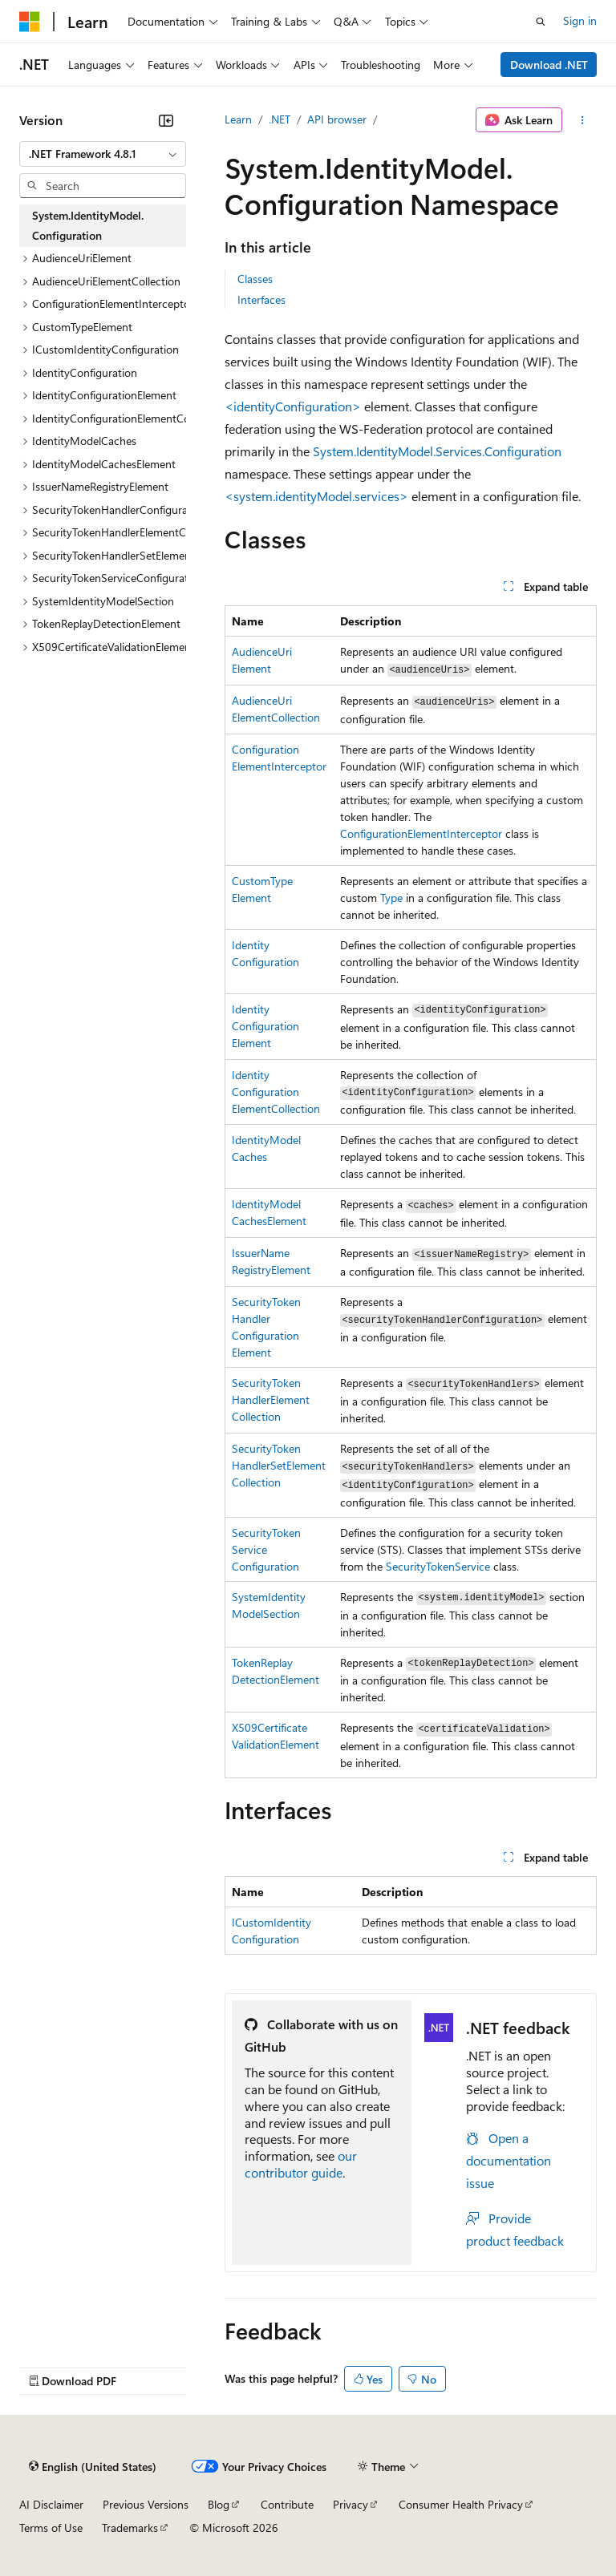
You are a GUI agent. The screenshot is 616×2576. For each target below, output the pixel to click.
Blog (218, 2504)
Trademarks (130, 2527)
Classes (255, 278)
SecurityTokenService (438, 1566)
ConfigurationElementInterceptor (421, 833)
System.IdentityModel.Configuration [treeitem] (88, 225)
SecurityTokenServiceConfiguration (266, 1549)
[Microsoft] (29, 21)
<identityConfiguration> (293, 406)
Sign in (580, 20)
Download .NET (549, 64)
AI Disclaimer (51, 2504)
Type (391, 897)
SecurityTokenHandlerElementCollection (271, 1399)
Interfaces (261, 299)
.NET (279, 119)
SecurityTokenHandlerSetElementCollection (279, 1465)
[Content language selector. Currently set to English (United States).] (92, 2467)
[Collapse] (166, 120)
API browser (337, 119)
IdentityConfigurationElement (265, 1025)
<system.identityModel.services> (316, 495)
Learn (238, 119)
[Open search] (541, 21)
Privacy (350, 2504)
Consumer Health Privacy (461, 2504)
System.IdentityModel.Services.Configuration (437, 451)
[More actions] (583, 120)
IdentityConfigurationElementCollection (276, 1091)
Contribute (287, 2504)
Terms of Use (51, 2527)
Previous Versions (145, 2504)
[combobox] (102, 154)
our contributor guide (301, 2164)
